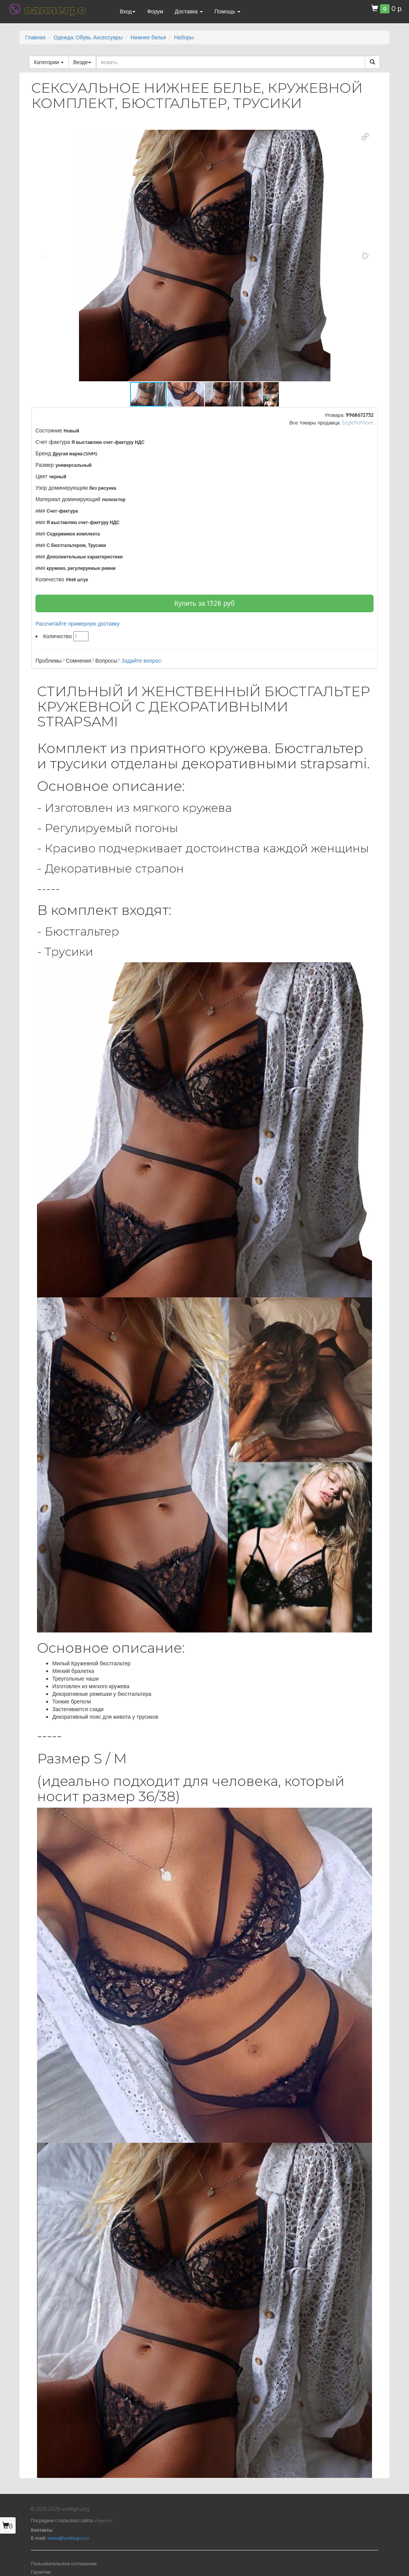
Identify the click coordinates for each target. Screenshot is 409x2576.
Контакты (42, 2530)
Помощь (227, 11)
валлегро (55, 9)
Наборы (184, 37)
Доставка (189, 11)
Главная (35, 37)
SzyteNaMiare (358, 422)
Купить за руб (204, 603)
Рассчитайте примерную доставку (77, 623)
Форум (155, 11)
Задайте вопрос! (141, 660)
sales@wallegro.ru (68, 2538)
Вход (128, 11)
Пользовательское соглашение (64, 2563)
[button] (365, 137)
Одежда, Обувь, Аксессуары (87, 37)
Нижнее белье (148, 37)
